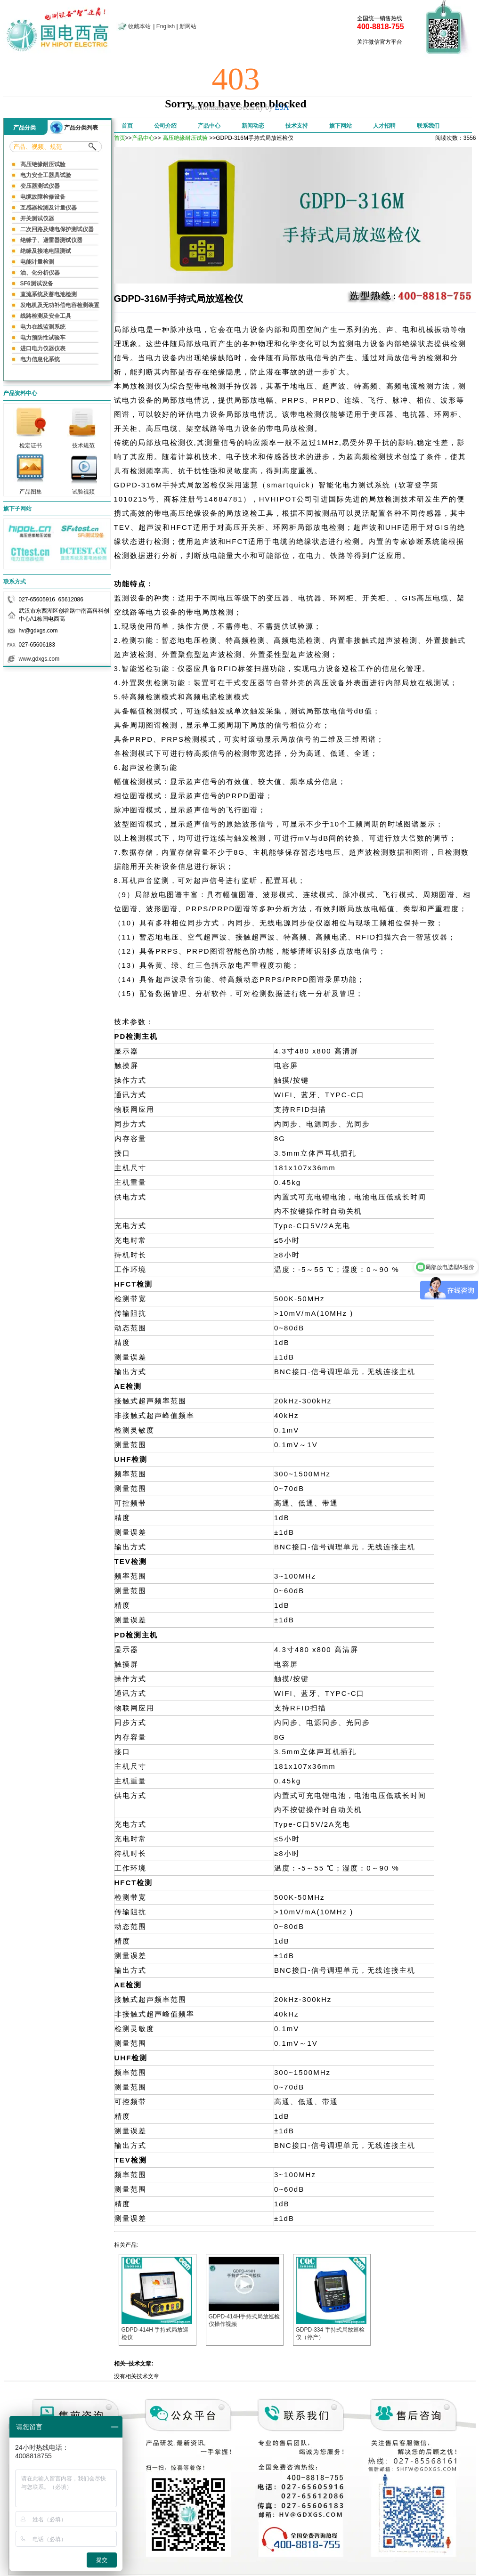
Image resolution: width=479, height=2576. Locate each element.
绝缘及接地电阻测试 (45, 251)
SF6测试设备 (36, 283)
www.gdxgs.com (39, 659)
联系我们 (428, 125)
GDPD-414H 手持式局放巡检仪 (157, 2330)
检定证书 (30, 443)
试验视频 (83, 489)
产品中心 (209, 125)
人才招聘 (384, 125)
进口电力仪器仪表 (42, 348)
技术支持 (296, 125)
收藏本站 (139, 26)
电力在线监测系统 (42, 327)
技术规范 (83, 443)
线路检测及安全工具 (45, 316)
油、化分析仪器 (40, 272)
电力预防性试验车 (42, 337)
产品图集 (30, 489)
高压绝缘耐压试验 (42, 164)
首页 (127, 125)
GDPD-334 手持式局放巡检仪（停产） (331, 2330)
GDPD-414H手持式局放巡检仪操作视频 (244, 2316)
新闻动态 (253, 125)
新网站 (187, 26)
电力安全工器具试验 (45, 175)
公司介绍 (165, 125)
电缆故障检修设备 (42, 197)
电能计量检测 (37, 262)
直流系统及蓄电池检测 (48, 294)
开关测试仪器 (37, 218)
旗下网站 (340, 125)
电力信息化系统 (40, 359)
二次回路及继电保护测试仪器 (57, 229)
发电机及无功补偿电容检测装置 (59, 305)
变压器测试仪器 (40, 186)
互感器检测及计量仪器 (48, 207)
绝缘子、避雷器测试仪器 (51, 240)
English (165, 26)
